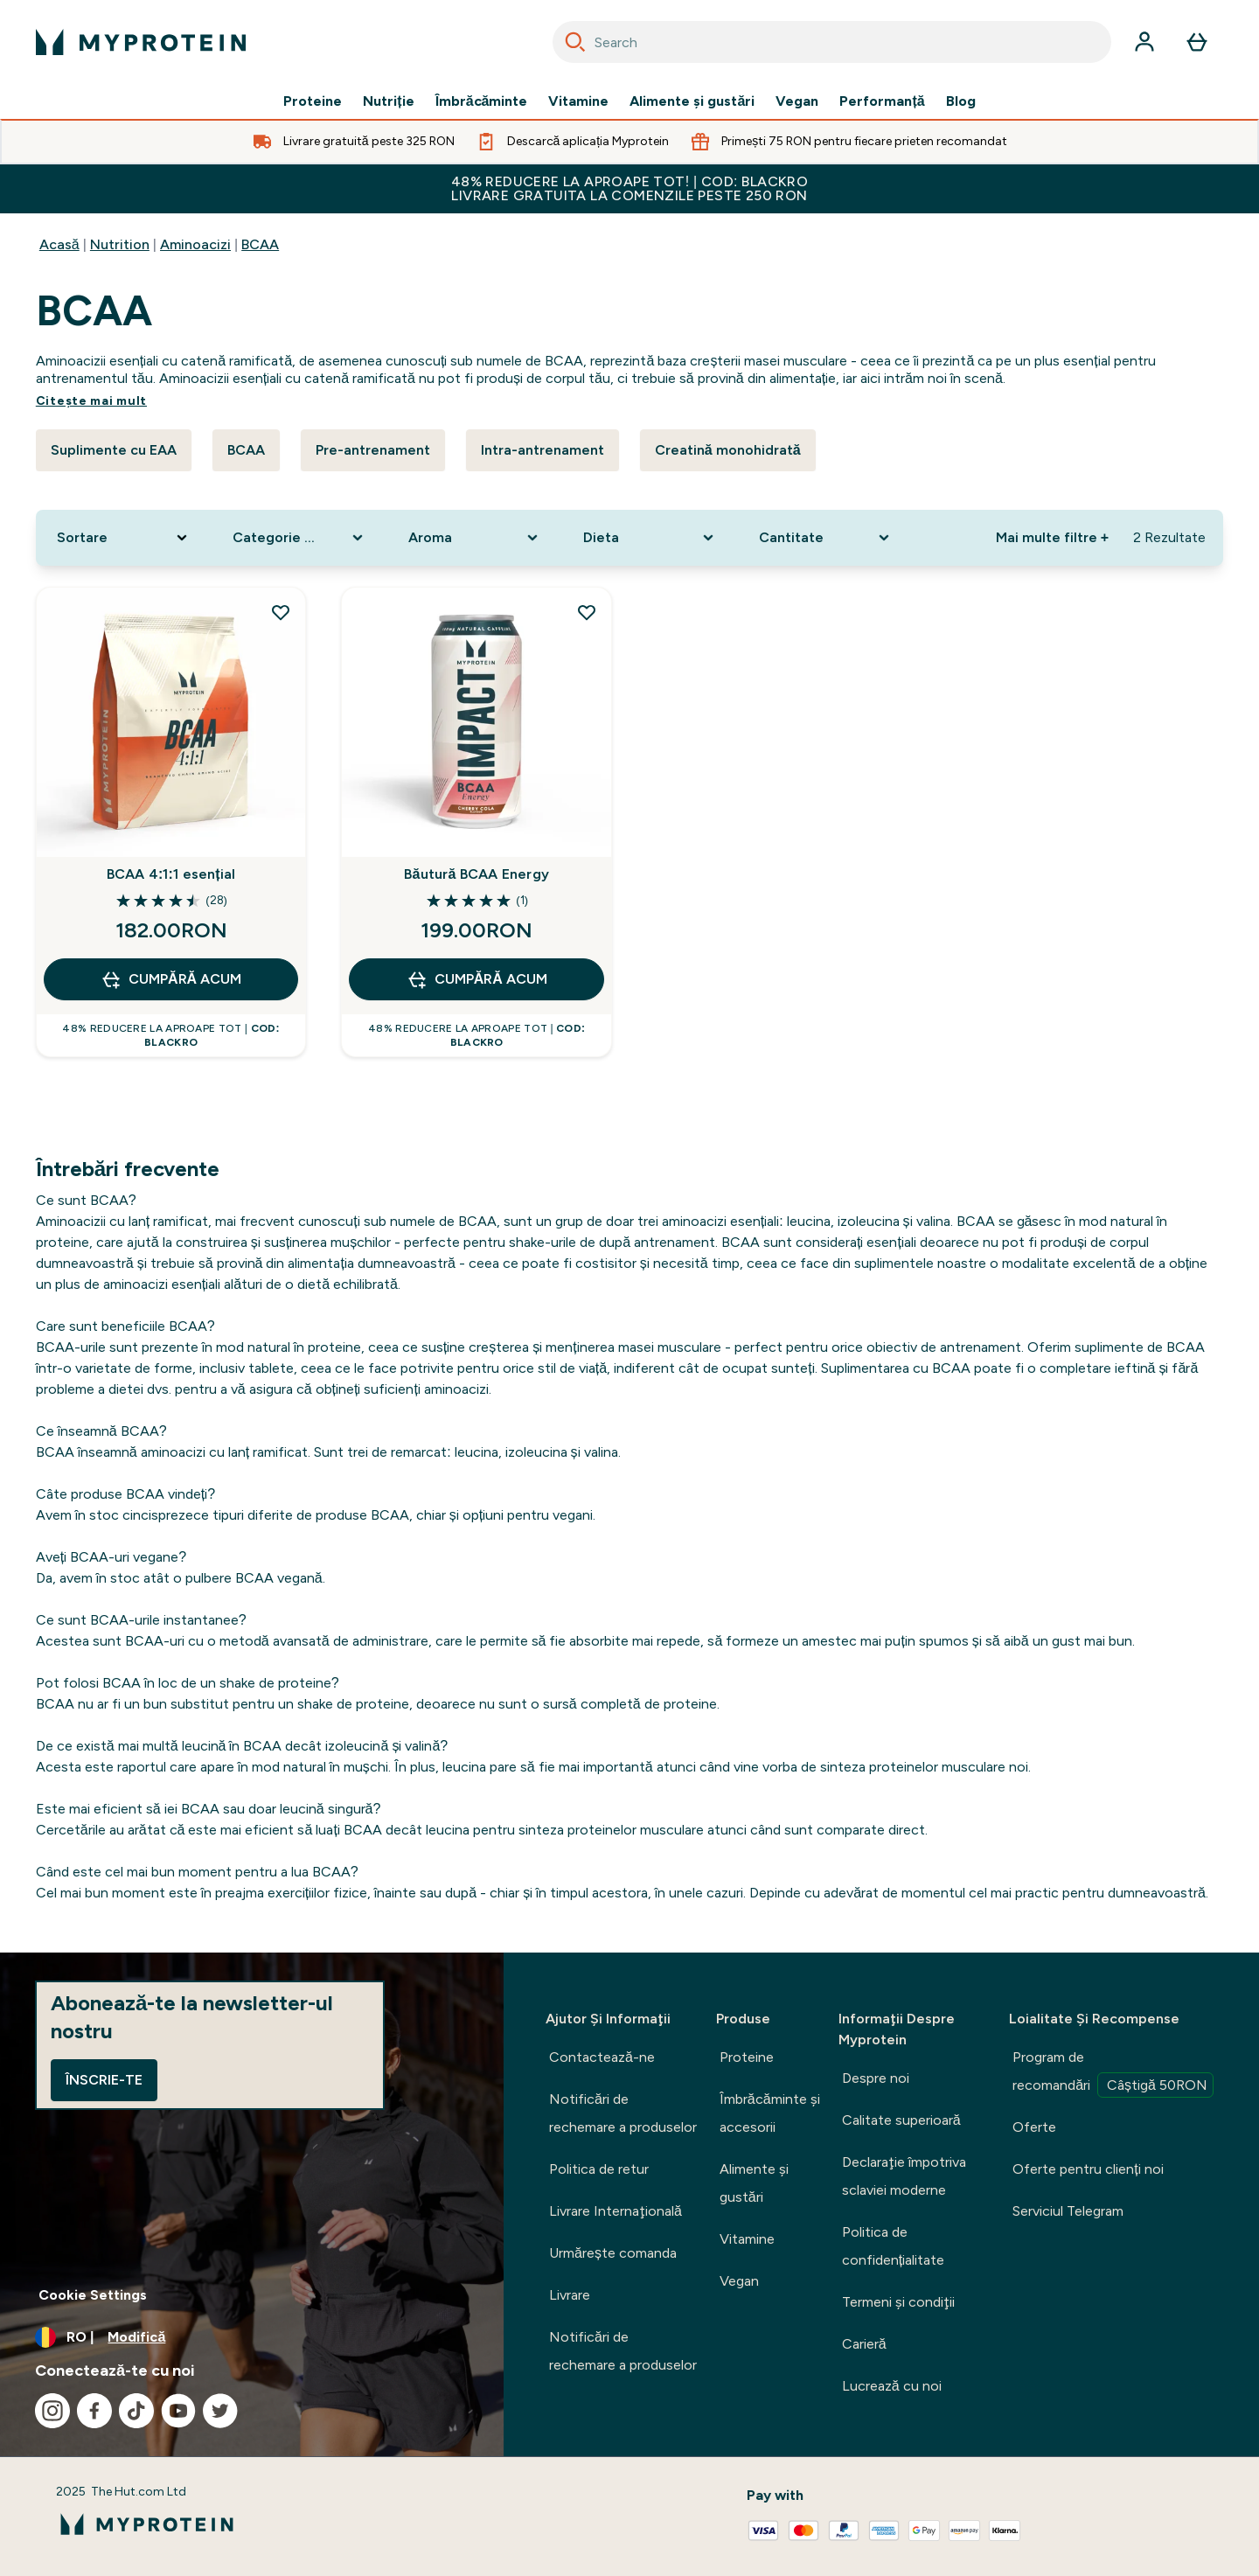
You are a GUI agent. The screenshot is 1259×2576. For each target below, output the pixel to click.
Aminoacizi (195, 244)
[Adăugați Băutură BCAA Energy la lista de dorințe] (586, 612)
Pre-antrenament (373, 450)
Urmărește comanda (613, 2253)
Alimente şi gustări (692, 101)
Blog (961, 101)
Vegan (797, 101)
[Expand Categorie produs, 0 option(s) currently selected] (299, 538)
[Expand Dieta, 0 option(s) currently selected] (650, 538)
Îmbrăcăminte (481, 101)
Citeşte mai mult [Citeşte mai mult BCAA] (91, 400)
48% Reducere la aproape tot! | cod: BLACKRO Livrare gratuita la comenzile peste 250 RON (629, 188)
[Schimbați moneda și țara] (252, 2337)
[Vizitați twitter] (220, 2410)
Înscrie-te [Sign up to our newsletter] (104, 2079)
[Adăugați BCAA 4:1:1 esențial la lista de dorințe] (280, 612)
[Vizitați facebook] (94, 2410)
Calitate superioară (901, 2120)
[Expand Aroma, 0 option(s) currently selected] (475, 538)
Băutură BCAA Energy (476, 874)
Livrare (569, 2295)
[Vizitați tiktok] (136, 2410)
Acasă (59, 244)
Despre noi (875, 2078)
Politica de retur (599, 2169)
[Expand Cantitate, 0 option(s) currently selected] (826, 538)
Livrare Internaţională (615, 2211)
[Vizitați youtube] (178, 2410)
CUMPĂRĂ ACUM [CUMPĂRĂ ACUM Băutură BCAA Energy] (477, 979)
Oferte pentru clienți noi (1087, 2169)
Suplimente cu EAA (114, 450)
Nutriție (388, 101)
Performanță (881, 101)
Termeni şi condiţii (898, 2302)
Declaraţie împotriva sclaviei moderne (904, 2176)
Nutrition (120, 244)
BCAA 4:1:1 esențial (171, 874)
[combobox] (832, 42)
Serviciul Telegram (1067, 2211)
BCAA (260, 244)
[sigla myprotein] (141, 42)
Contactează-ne (602, 2057)
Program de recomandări (1113, 2073)
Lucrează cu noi (892, 2386)
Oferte (1034, 2127)
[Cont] (1144, 42)
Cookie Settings (92, 2295)
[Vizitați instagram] (52, 2410)
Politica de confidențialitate (893, 2246)
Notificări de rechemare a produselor (623, 2113)
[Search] (575, 42)
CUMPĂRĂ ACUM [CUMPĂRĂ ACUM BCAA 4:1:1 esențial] (171, 979)
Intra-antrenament (542, 450)
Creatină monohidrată (728, 450)
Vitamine (578, 101)
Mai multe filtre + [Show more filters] (1052, 537)
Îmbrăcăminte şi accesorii (770, 2113)
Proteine (312, 101)
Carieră (864, 2344)
